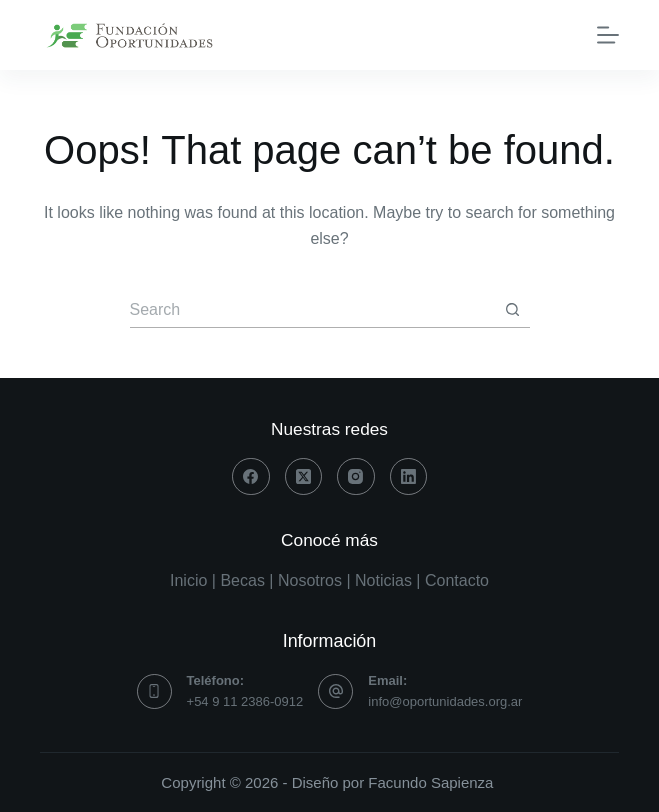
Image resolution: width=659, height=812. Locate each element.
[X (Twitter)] (304, 477)
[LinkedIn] (409, 477)
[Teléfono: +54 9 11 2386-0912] (154, 691)
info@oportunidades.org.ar (445, 701)
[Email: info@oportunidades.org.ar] (335, 691)
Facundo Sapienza (430, 782)
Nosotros (310, 580)
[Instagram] (356, 477)
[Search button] (512, 310)
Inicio (188, 580)
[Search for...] (312, 310)
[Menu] (608, 35)
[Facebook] (251, 477)
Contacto (457, 580)
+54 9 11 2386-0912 (245, 701)
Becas (242, 580)
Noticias (383, 580)
